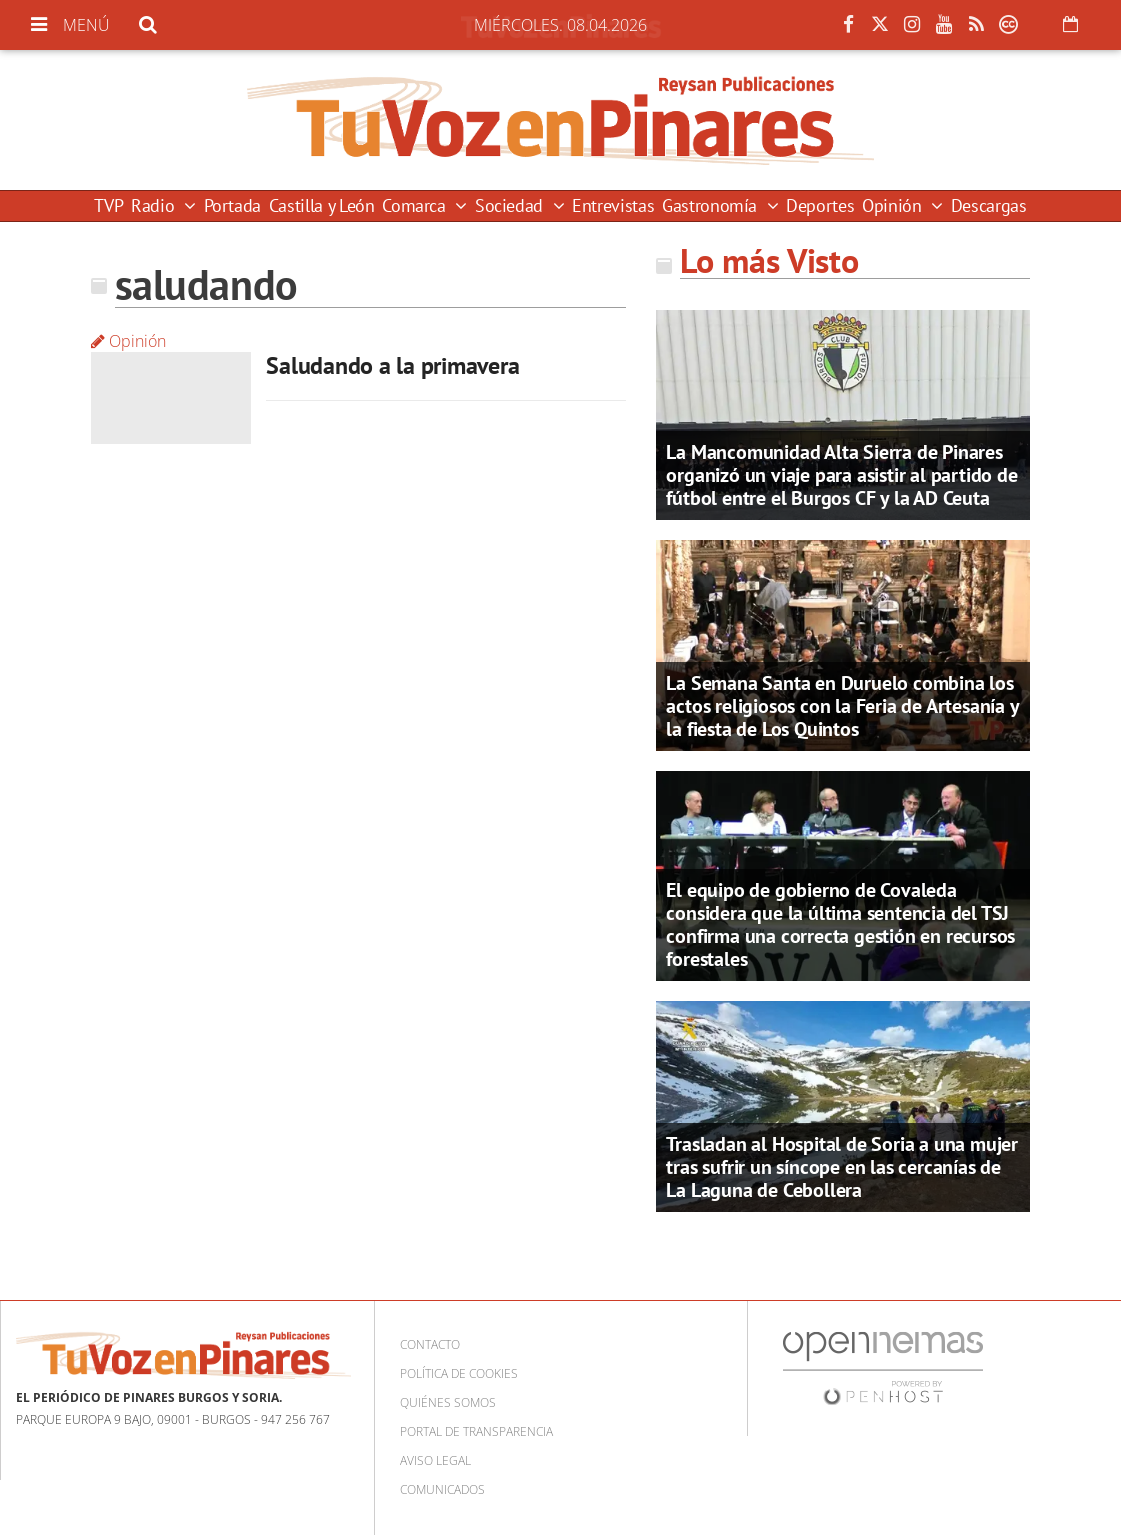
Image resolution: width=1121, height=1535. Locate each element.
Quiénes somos (448, 1402)
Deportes (820, 205)
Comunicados (442, 1489)
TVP (108, 205)
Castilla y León (322, 205)
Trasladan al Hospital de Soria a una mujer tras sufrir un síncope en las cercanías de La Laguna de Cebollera (842, 1167)
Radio (155, 205)
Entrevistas (613, 205)
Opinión (894, 205)
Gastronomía (712, 205)
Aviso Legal (435, 1460)
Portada (232, 205)
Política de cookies (459, 1373)
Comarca (416, 205)
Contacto (430, 1344)
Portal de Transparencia (476, 1431)
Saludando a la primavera (392, 365)
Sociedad (511, 205)
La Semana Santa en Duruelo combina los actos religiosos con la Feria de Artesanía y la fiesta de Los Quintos (842, 706)
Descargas (989, 205)
